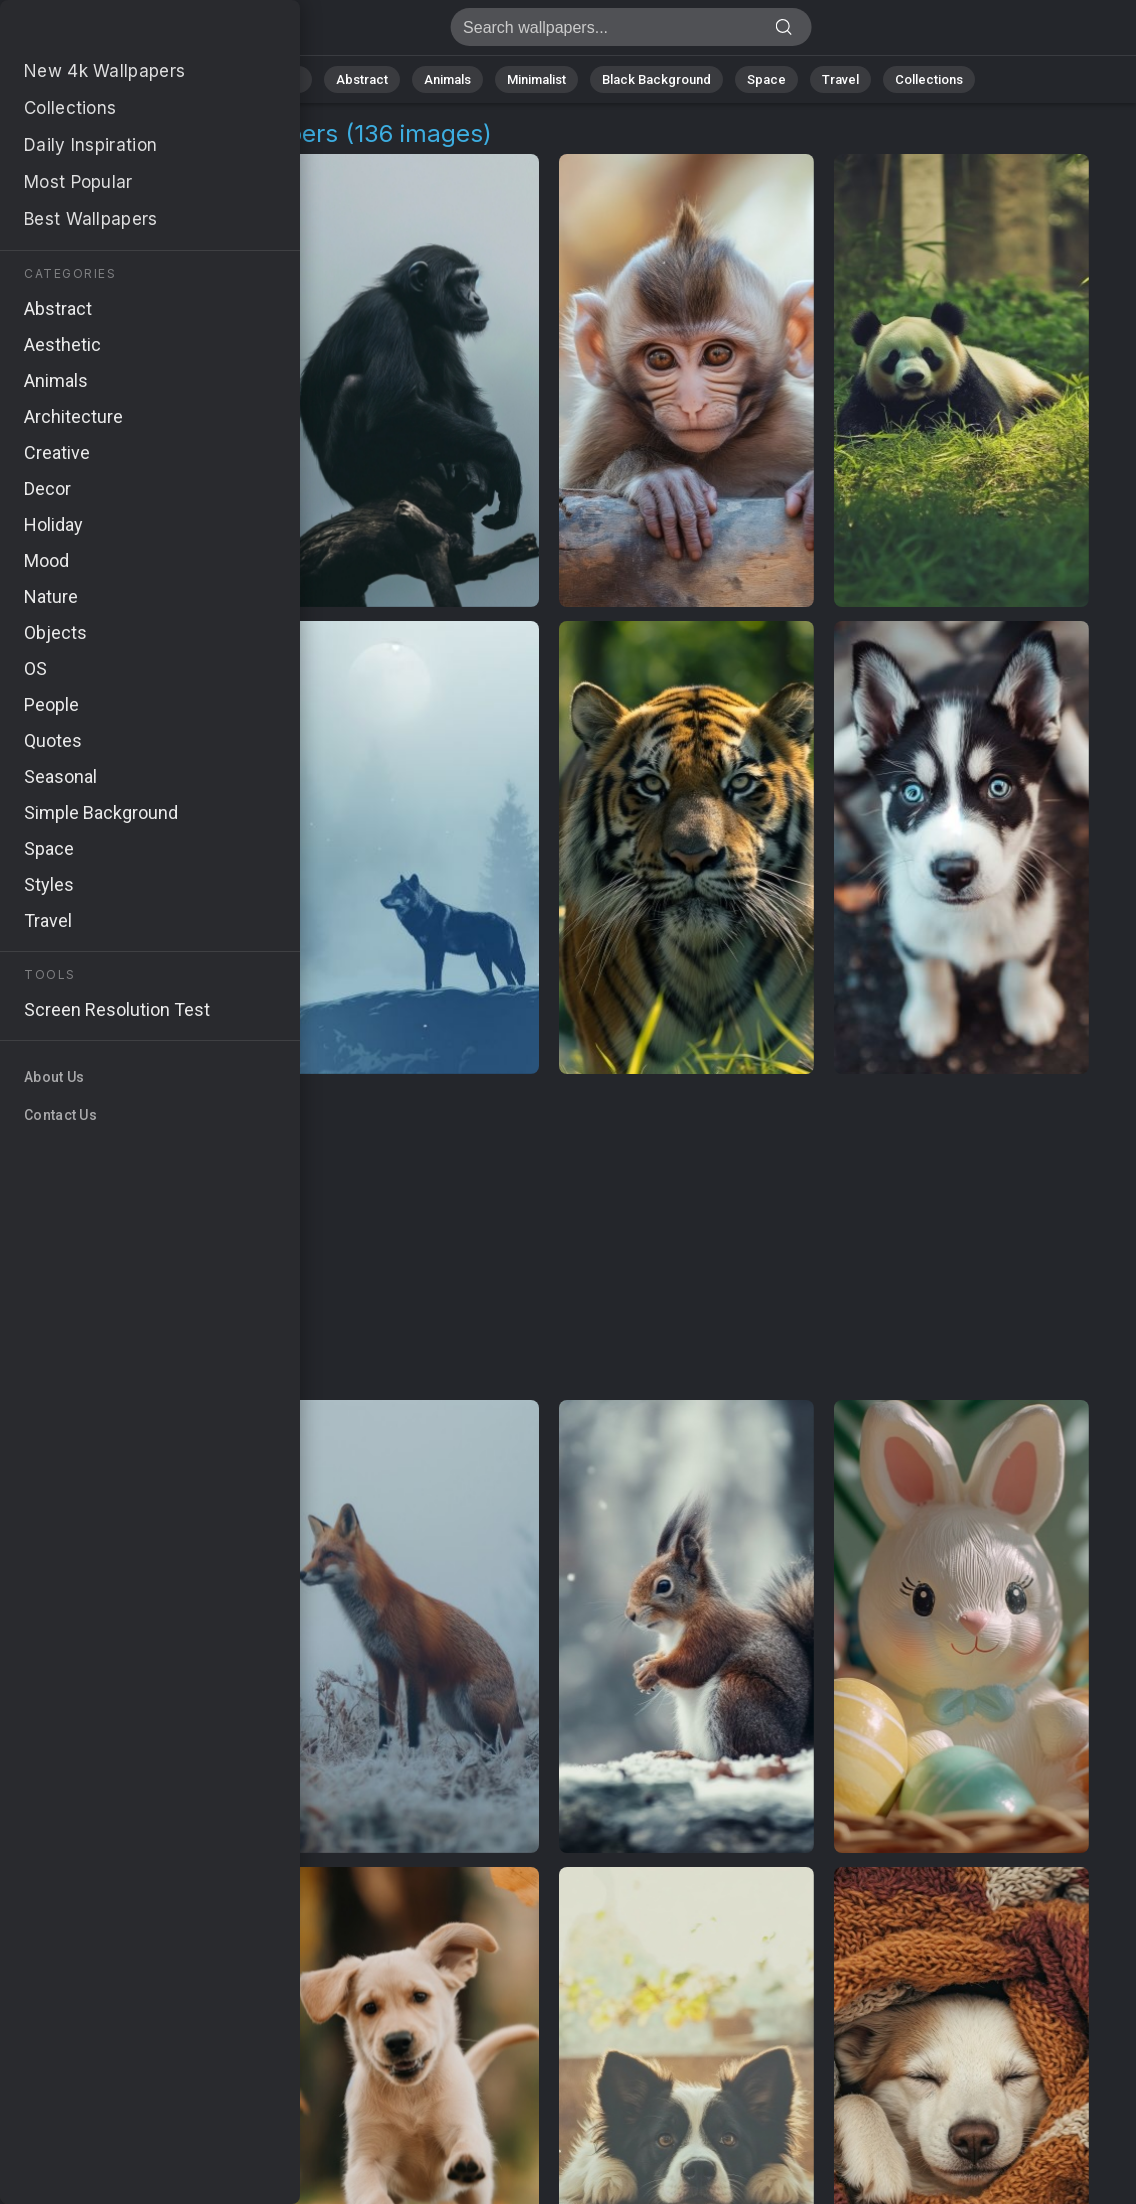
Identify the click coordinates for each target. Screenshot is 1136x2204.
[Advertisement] (549, 1238)
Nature (280, 79)
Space (766, 79)
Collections (929, 79)
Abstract (362, 79)
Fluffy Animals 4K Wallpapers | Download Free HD (120, 32)
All (216, 79)
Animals (447, 79)
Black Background (656, 79)
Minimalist (536, 79)
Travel (840, 79)
